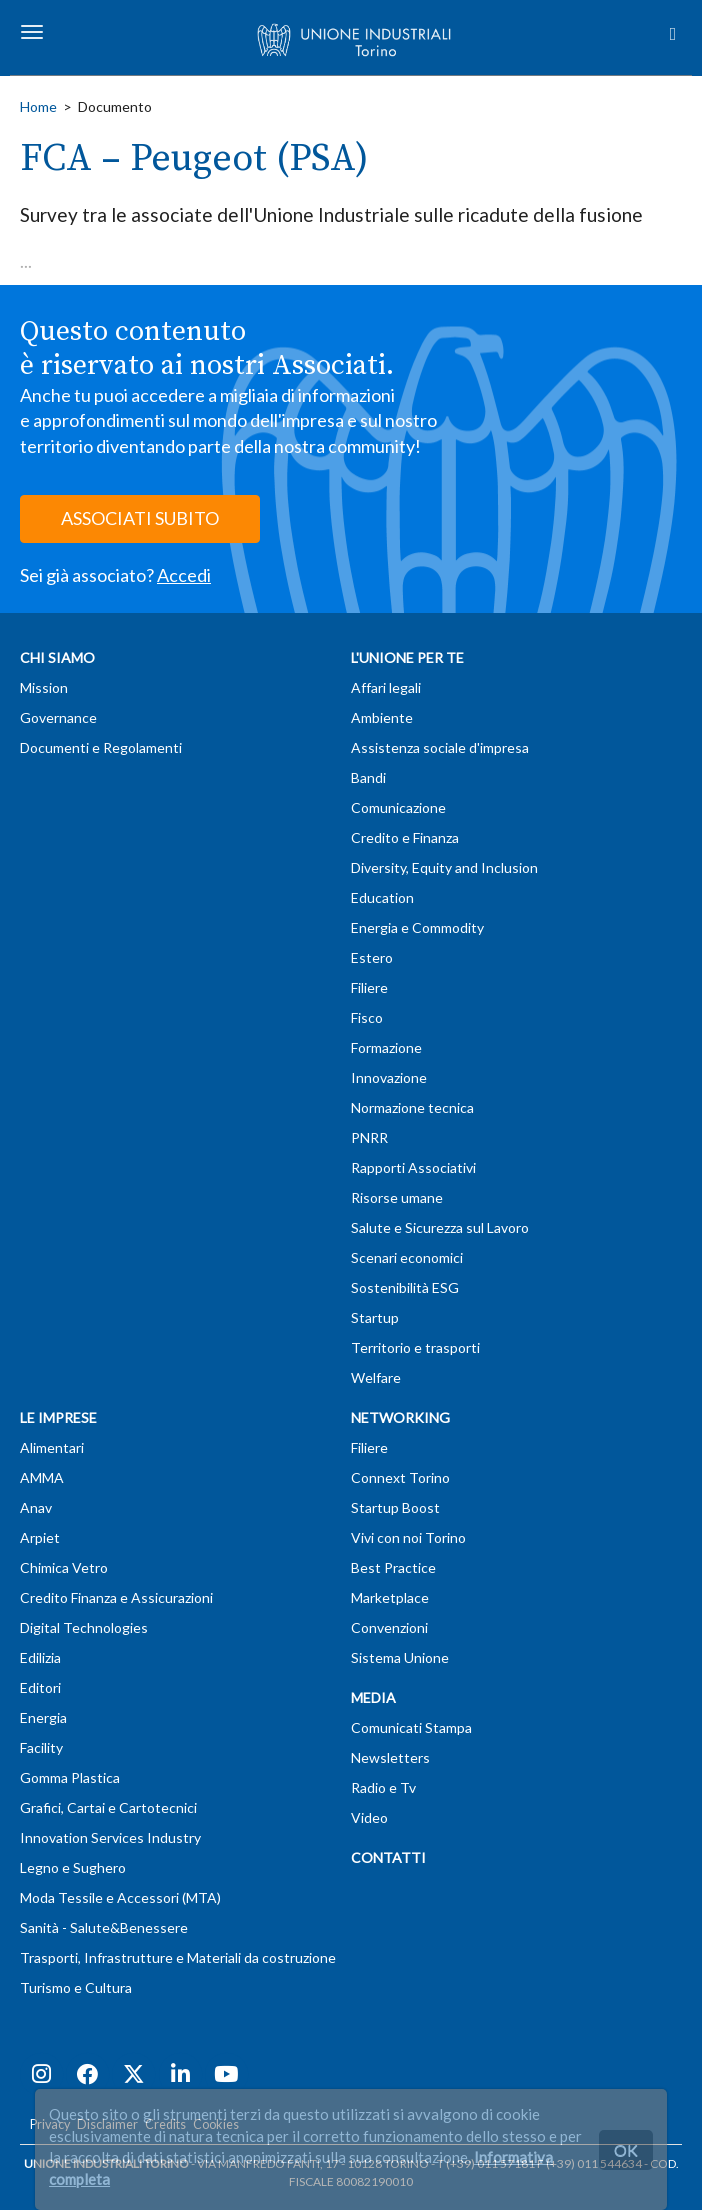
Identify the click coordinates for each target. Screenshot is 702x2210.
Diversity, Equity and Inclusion (444, 867)
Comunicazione (398, 807)
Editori (40, 1687)
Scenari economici (407, 1257)
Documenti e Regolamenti (101, 747)
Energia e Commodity (417, 927)
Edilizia (40, 1657)
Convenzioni (389, 1627)
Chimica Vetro (64, 1567)
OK (626, 2149)
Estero (372, 957)
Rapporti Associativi (413, 1167)
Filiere (369, 987)
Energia (43, 1717)
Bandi (368, 777)
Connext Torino (400, 1477)
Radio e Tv (383, 1787)
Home (38, 106)
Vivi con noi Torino (408, 1537)
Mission (44, 687)
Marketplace (390, 1597)
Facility (41, 1747)
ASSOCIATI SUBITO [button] (140, 518)
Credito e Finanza (405, 837)
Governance (58, 717)
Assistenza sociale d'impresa (440, 747)
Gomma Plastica (70, 1777)
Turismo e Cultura (76, 1987)
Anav (36, 1507)
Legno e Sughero (73, 1867)
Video (369, 1817)
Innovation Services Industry (110, 1837)
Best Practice (393, 1567)
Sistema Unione (400, 1657)
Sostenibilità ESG (405, 1287)
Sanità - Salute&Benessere (104, 1927)
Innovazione (389, 1077)
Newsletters (390, 1757)
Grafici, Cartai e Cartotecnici (108, 1807)
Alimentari (52, 1447)
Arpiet (40, 1537)
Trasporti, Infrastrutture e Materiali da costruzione (178, 1957)
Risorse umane (397, 1197)
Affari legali (386, 687)
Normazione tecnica (412, 1107)
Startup (375, 1317)
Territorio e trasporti (415, 1347)
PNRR (369, 1137)
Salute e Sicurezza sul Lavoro (440, 1227)
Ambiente (382, 717)
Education (382, 897)
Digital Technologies (84, 1627)
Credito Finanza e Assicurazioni (116, 1597)
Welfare (376, 1377)
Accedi (184, 575)
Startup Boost (395, 1507)
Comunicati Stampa (411, 1727)
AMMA (42, 1477)
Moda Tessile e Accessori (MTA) (120, 1897)
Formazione (386, 1047)
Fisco (367, 1017)
